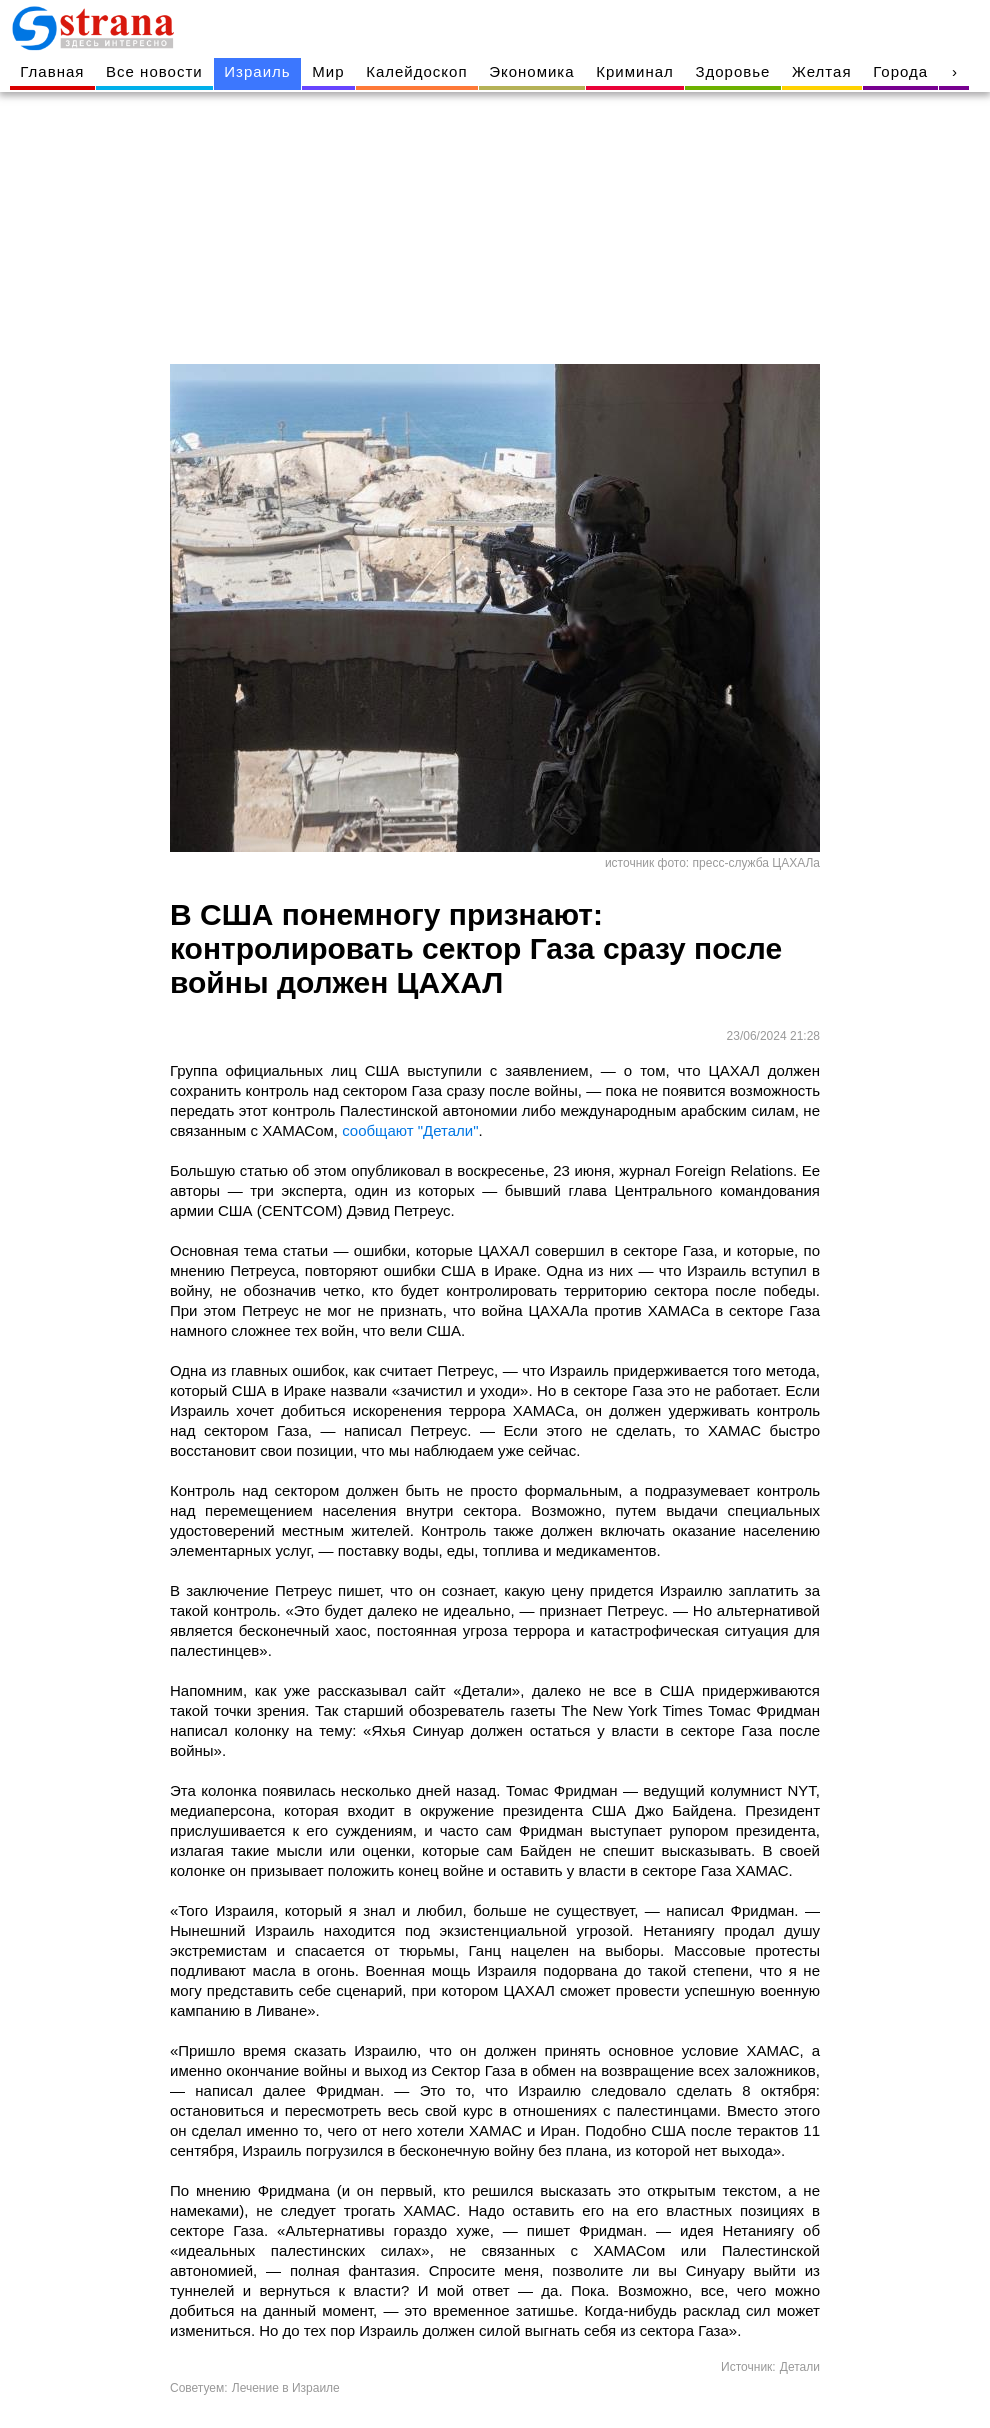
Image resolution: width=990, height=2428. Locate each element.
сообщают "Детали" (410, 1130)
